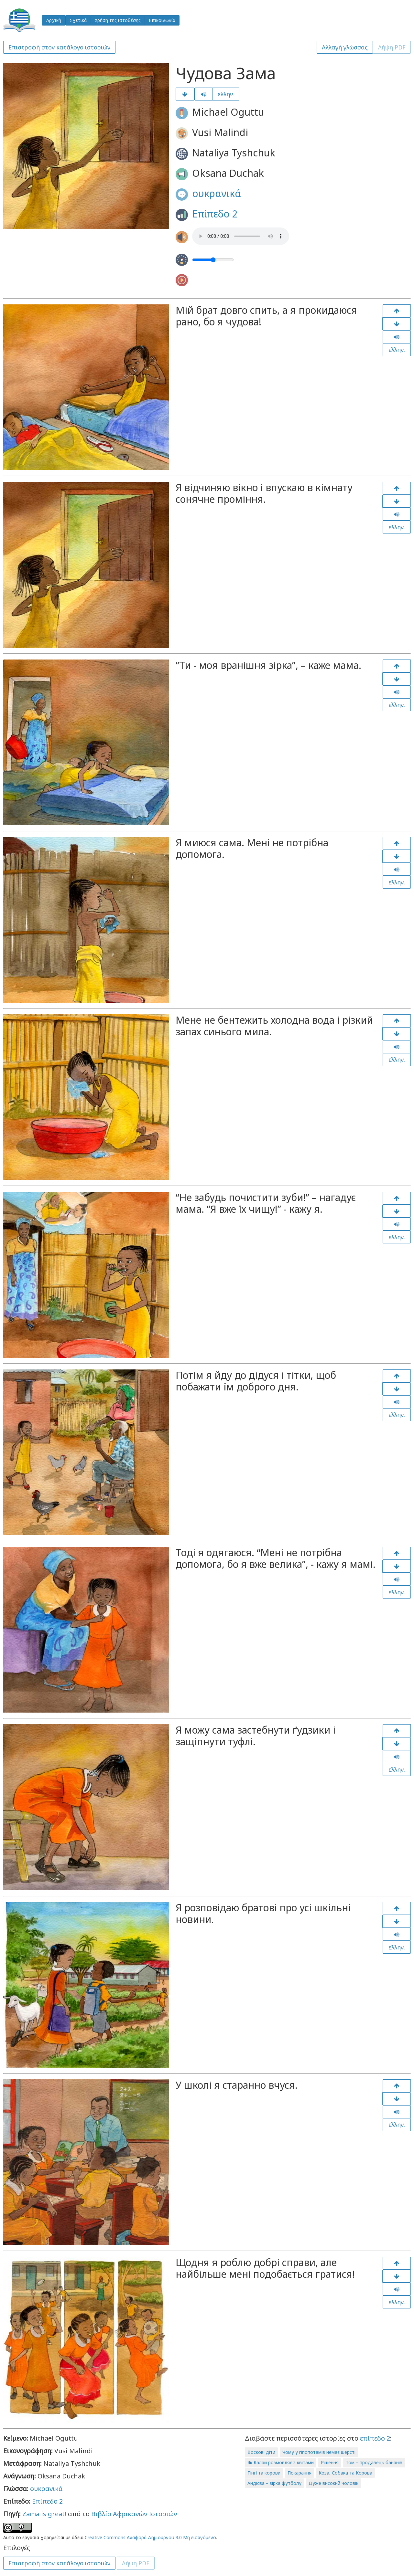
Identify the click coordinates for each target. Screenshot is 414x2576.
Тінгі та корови (263, 2473)
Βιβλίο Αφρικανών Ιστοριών (134, 2513)
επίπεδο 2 (375, 2438)
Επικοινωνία (162, 20)
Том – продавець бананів (374, 2462)
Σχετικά (78, 20)
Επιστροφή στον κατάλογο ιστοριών (59, 47)
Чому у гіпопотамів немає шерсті (318, 2452)
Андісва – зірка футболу (274, 2483)
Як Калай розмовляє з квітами (280, 2462)
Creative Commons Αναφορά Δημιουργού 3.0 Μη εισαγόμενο (150, 2537)
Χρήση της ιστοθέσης (118, 20)
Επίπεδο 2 (215, 213)
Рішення (330, 2462)
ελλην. (226, 94)
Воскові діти (261, 2452)
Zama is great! (44, 2513)
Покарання (299, 2473)
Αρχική (53, 20)
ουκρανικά (216, 193)
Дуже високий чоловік (333, 2483)
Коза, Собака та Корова (345, 2473)
